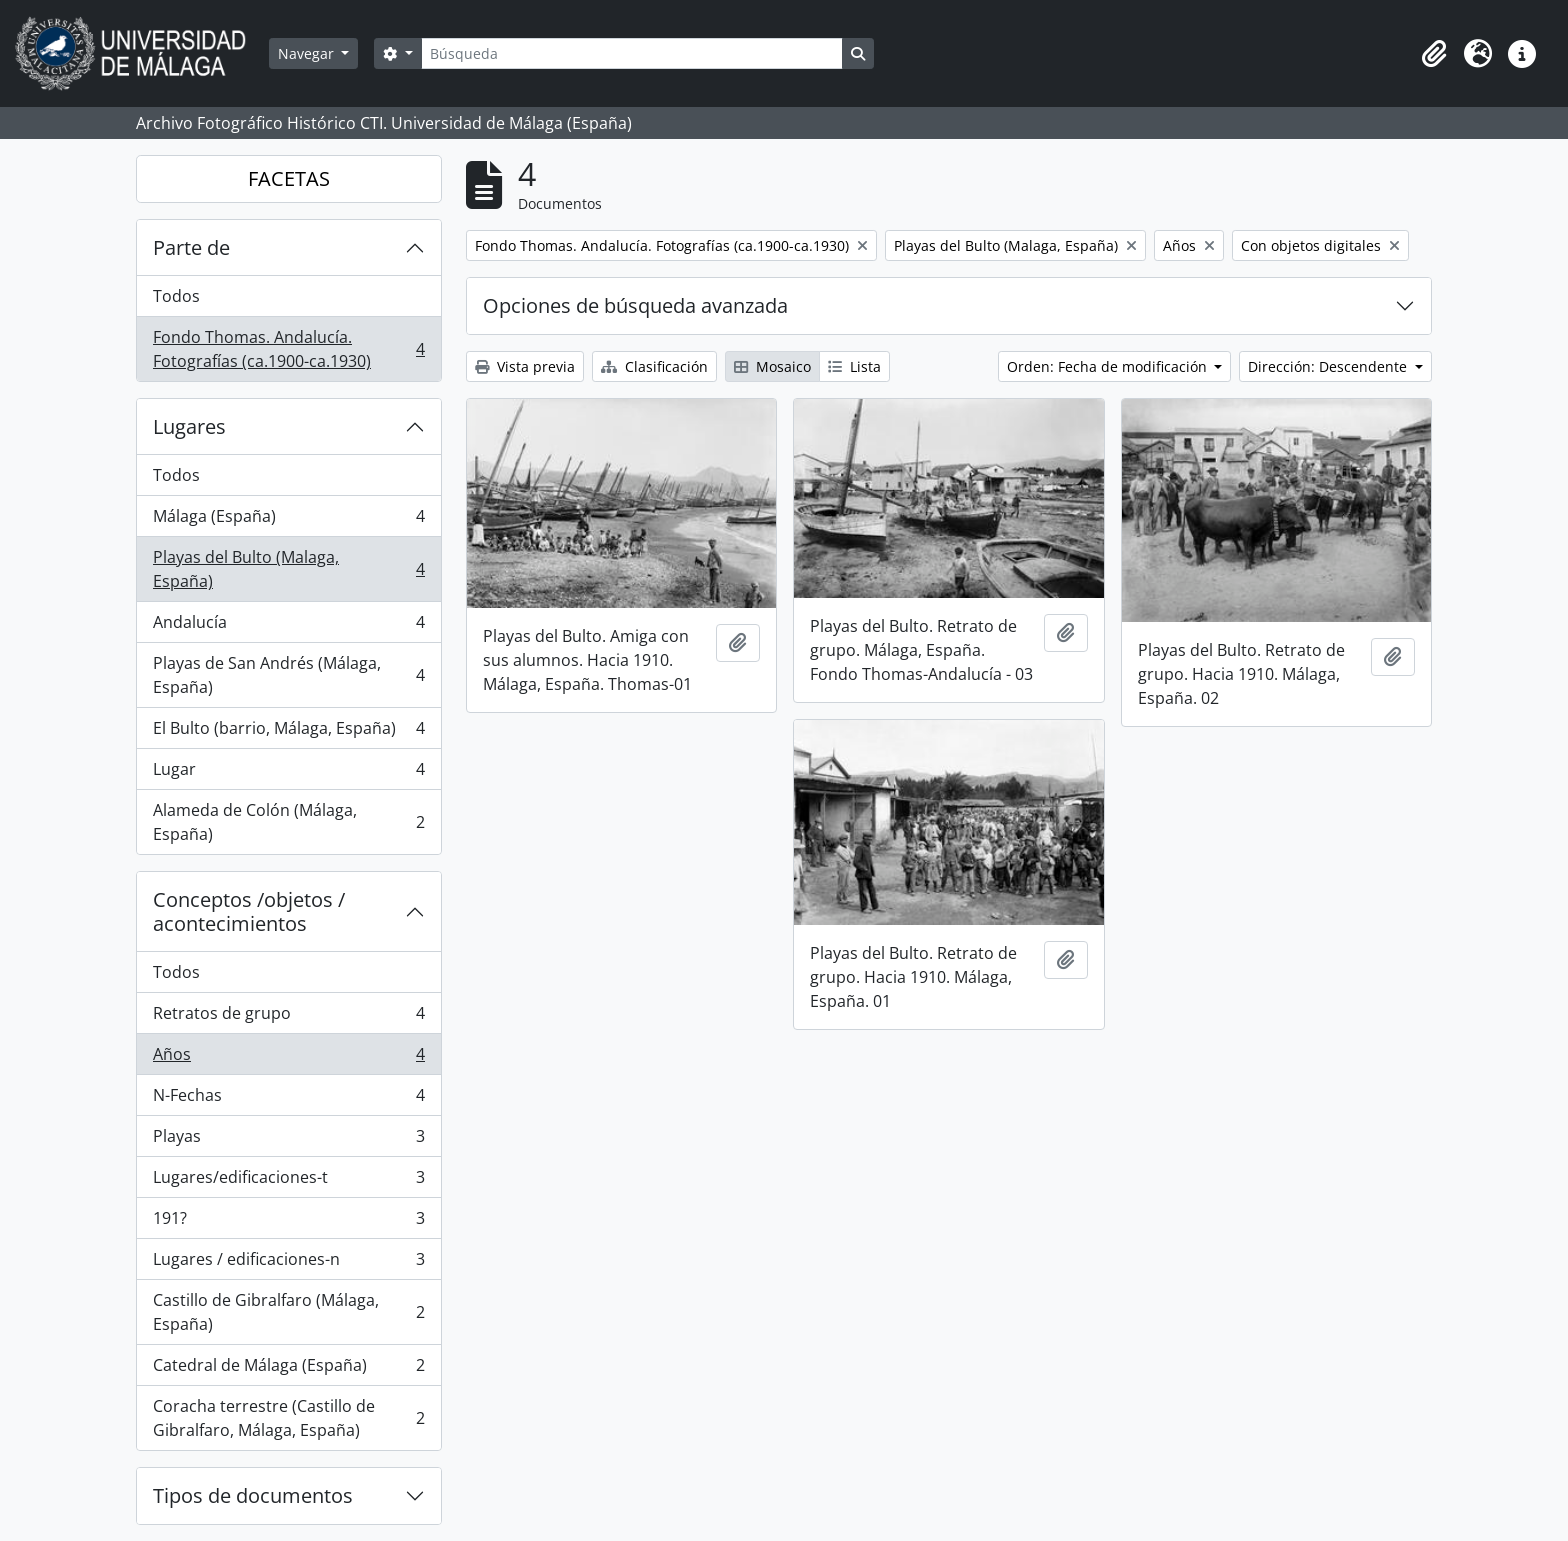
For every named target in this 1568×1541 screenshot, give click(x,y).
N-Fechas (288, 1099)
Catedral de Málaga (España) (288, 1369)
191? (288, 1222)
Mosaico (772, 366)
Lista (854, 366)
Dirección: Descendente (1329, 366)
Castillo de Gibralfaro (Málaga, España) (288, 1312)
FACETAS (289, 178)
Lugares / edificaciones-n (288, 1263)
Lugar (288, 773)
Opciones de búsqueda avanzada (635, 305)
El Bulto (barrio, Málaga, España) (288, 732)
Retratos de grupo (288, 1017)
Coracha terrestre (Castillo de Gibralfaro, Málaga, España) (288, 1418)
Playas (288, 1140)
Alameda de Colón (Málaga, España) (288, 822)
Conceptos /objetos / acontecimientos (249, 911)
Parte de (191, 247)
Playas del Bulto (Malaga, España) (288, 569)
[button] (1434, 54)
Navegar (308, 53)
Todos (176, 296)
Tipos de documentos (253, 1495)
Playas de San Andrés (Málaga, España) (288, 675)
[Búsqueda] (632, 53)
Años (288, 1058)
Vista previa (525, 366)
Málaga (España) (288, 520)
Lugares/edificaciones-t (288, 1181)
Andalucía (288, 626)
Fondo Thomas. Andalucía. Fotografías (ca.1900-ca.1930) (288, 349)
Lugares (189, 426)
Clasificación (654, 366)
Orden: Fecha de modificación (1109, 366)
